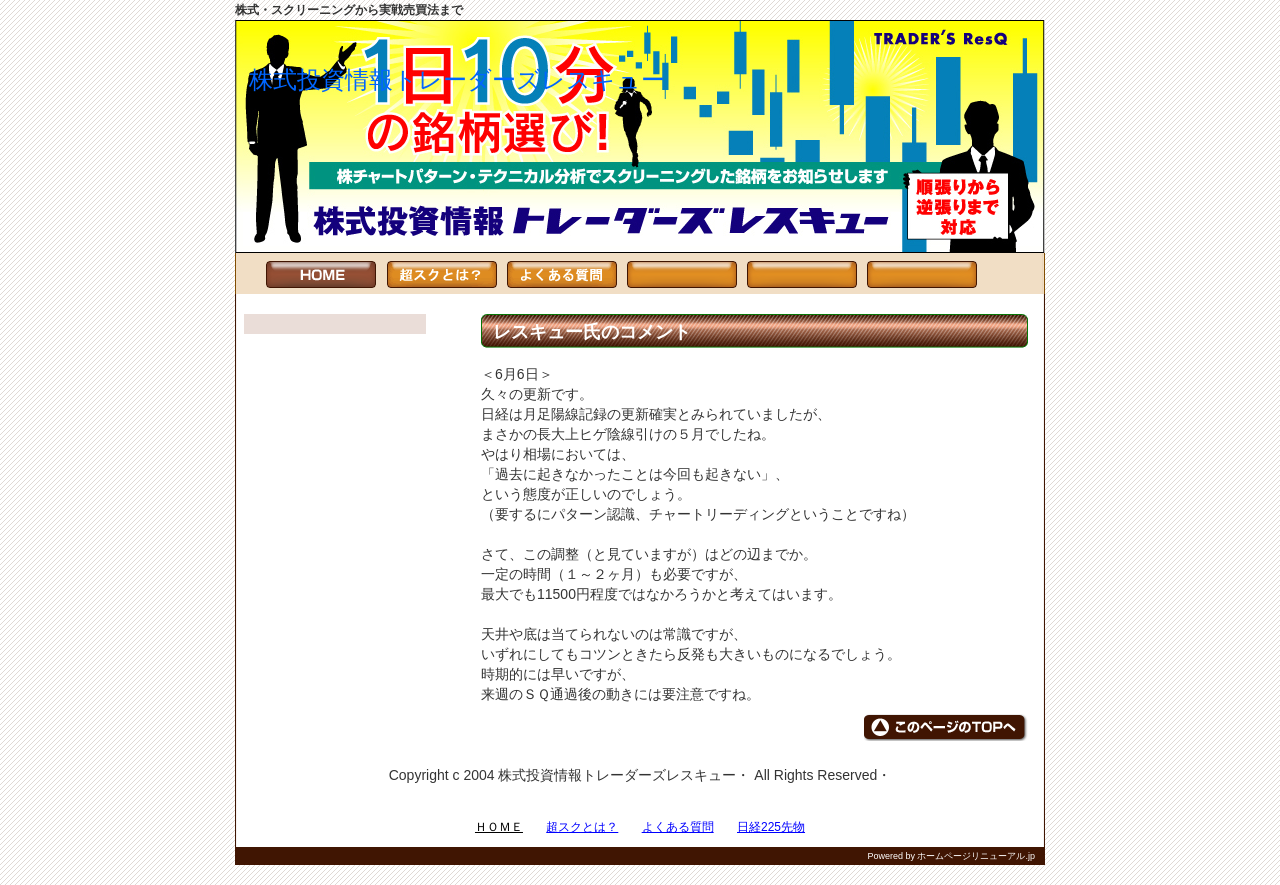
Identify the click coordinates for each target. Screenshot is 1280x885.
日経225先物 (771, 827)
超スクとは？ (582, 827)
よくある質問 (678, 827)
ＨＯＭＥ (499, 827)
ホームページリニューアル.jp (976, 856)
